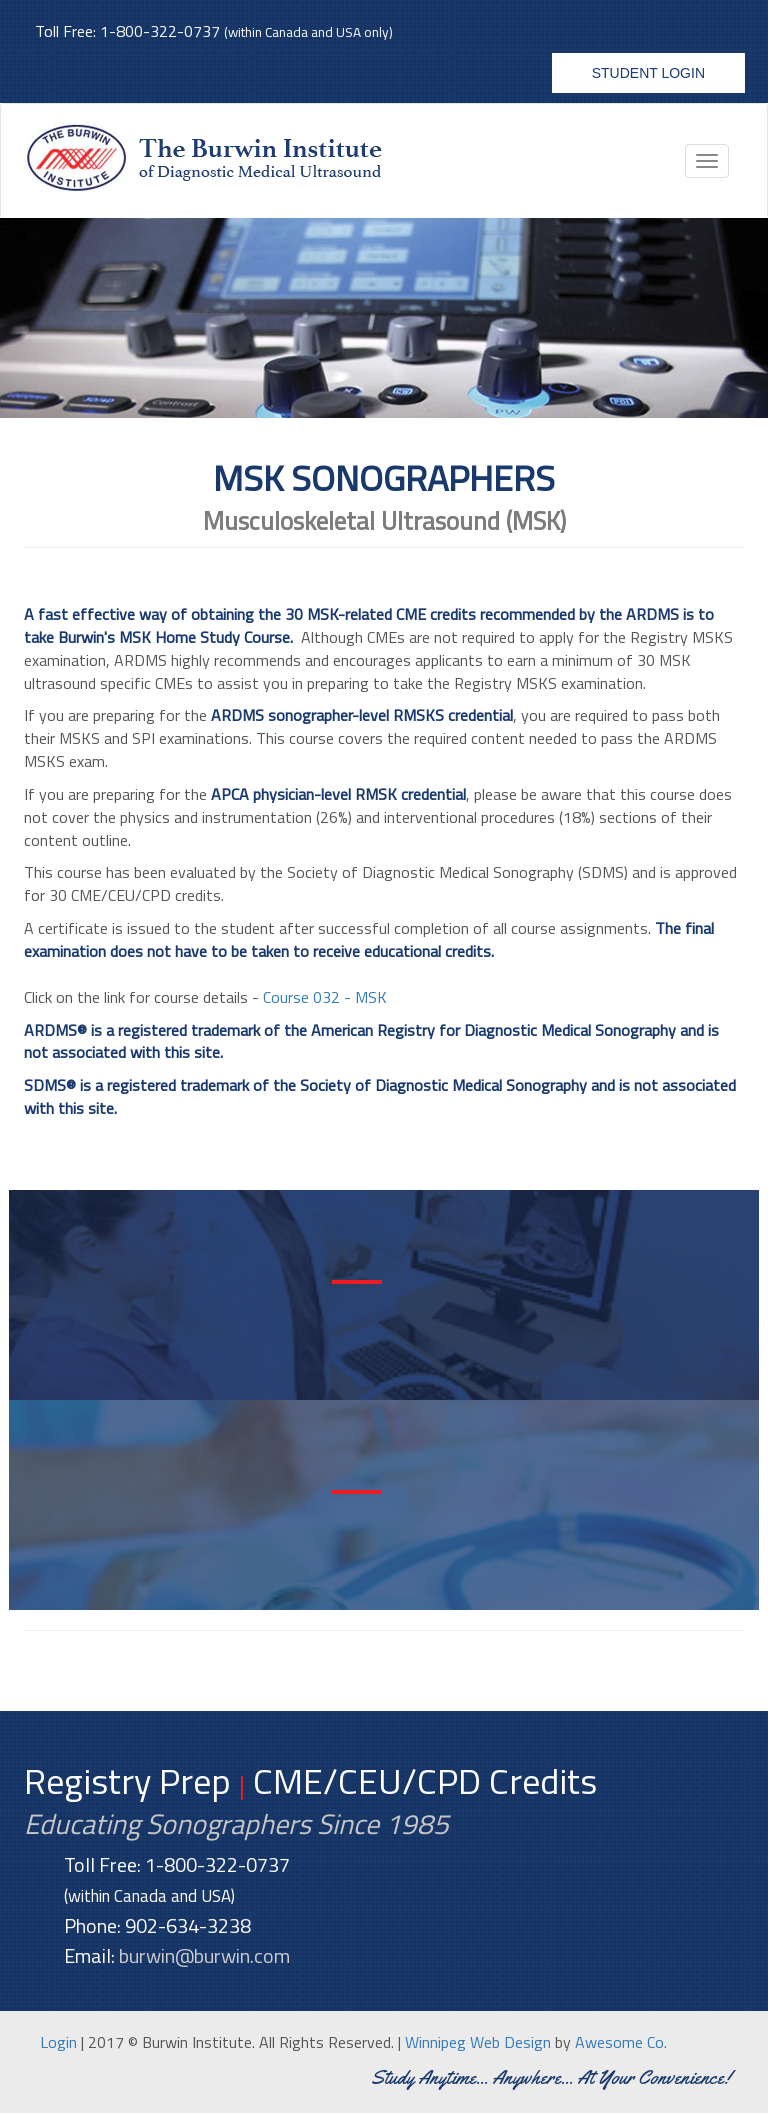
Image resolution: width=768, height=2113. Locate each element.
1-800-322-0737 (160, 31)
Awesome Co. (621, 2042)
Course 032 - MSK (325, 997)
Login (58, 2042)
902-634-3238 (188, 1925)
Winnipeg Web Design (478, 2042)
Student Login (648, 73)
